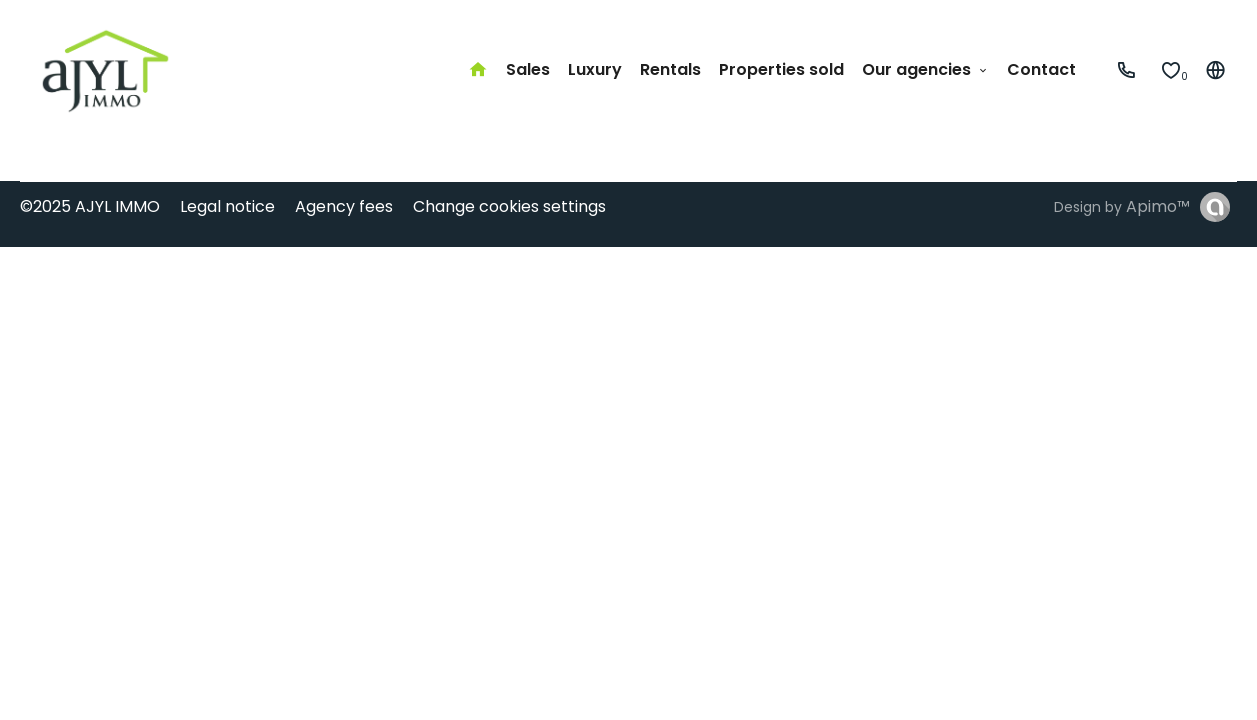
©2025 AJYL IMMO (90, 206)
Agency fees (344, 206)
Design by (1122, 206)
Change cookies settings (509, 206)
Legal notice (227, 206)
